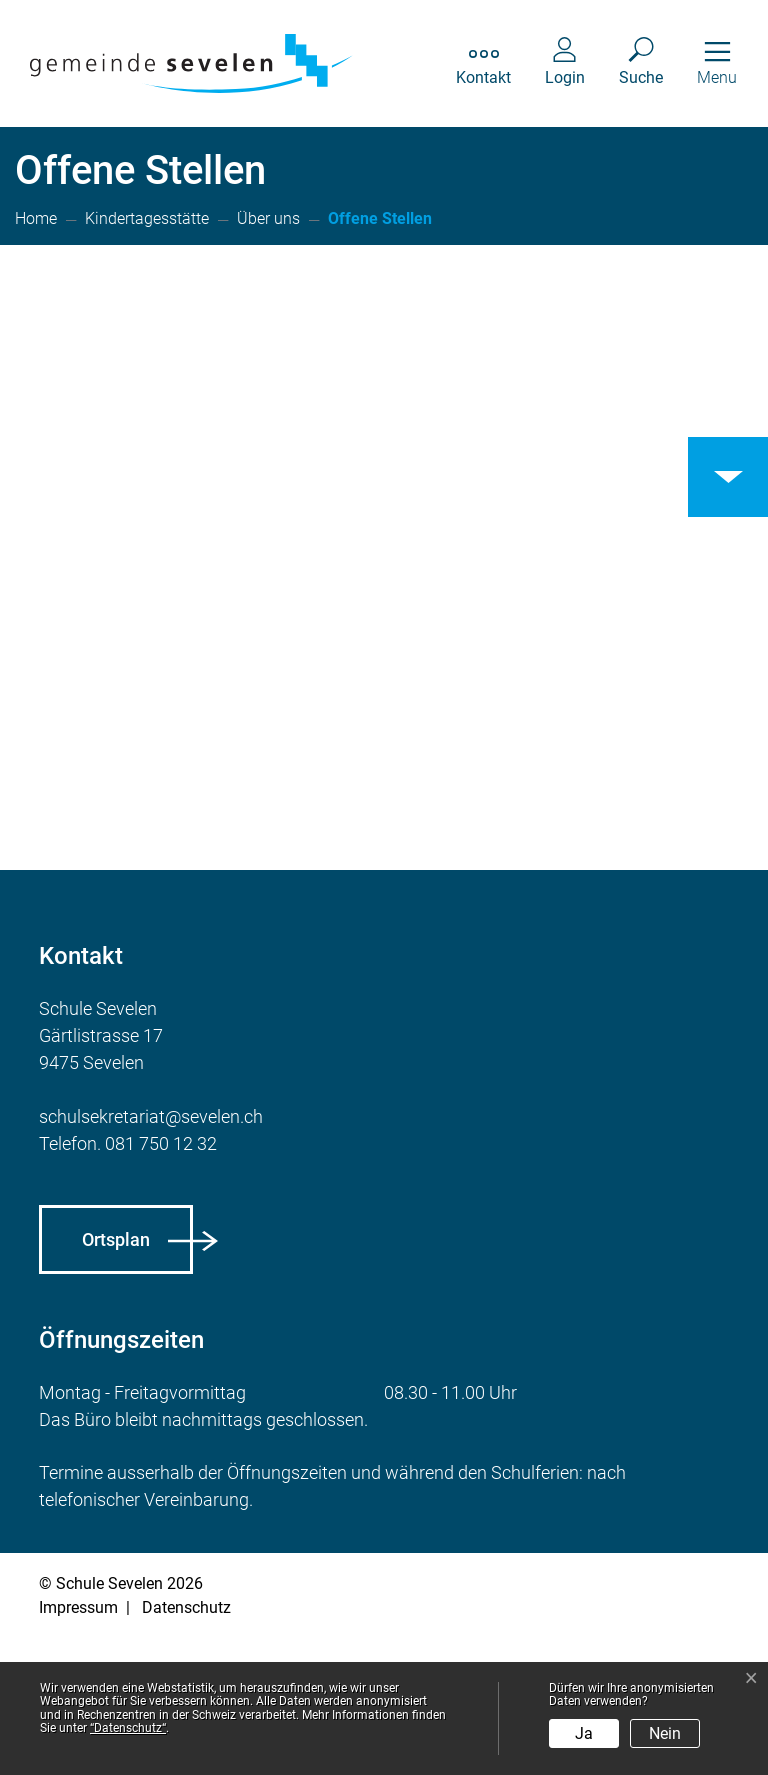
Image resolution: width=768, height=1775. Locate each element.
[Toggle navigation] (717, 63)
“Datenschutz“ (128, 1728)
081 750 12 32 (161, 1281)
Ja (584, 1733)
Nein (665, 1733)
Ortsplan (116, 1377)
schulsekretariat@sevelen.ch (151, 1254)
